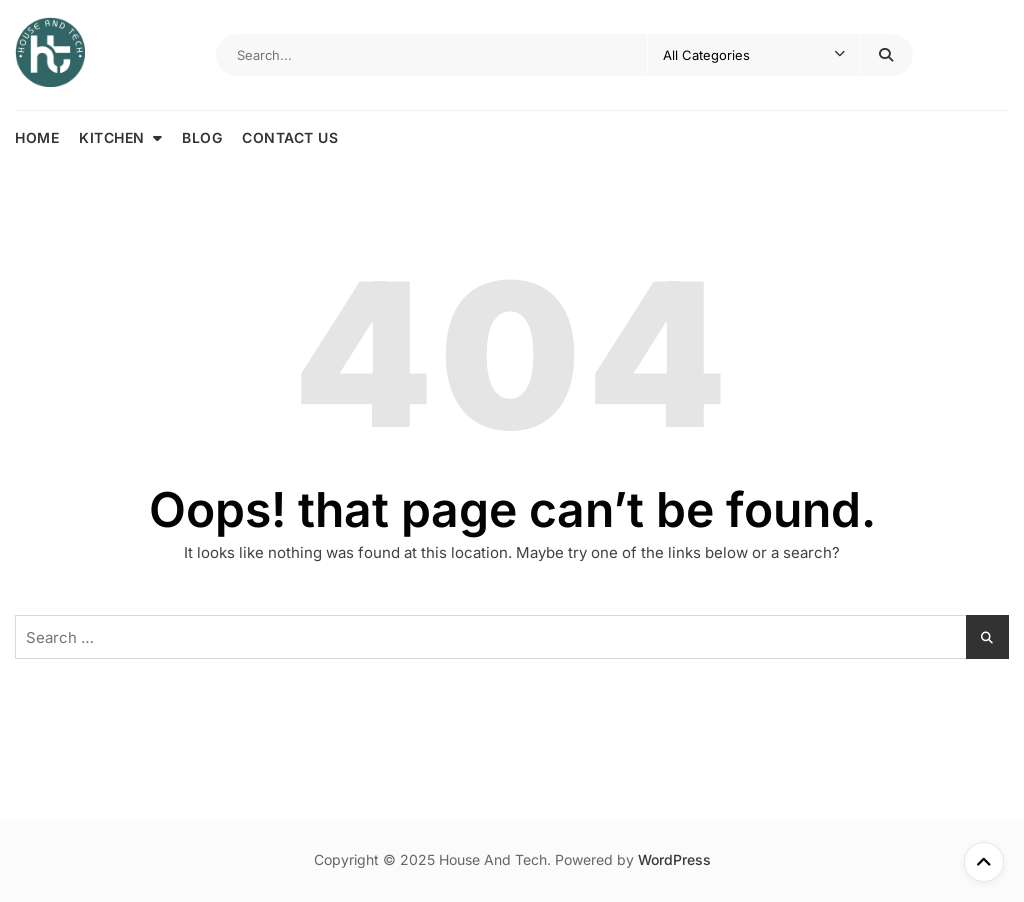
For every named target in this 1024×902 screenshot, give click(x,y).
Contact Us (290, 137)
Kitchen (112, 137)
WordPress (674, 859)
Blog (202, 137)
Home (37, 137)
